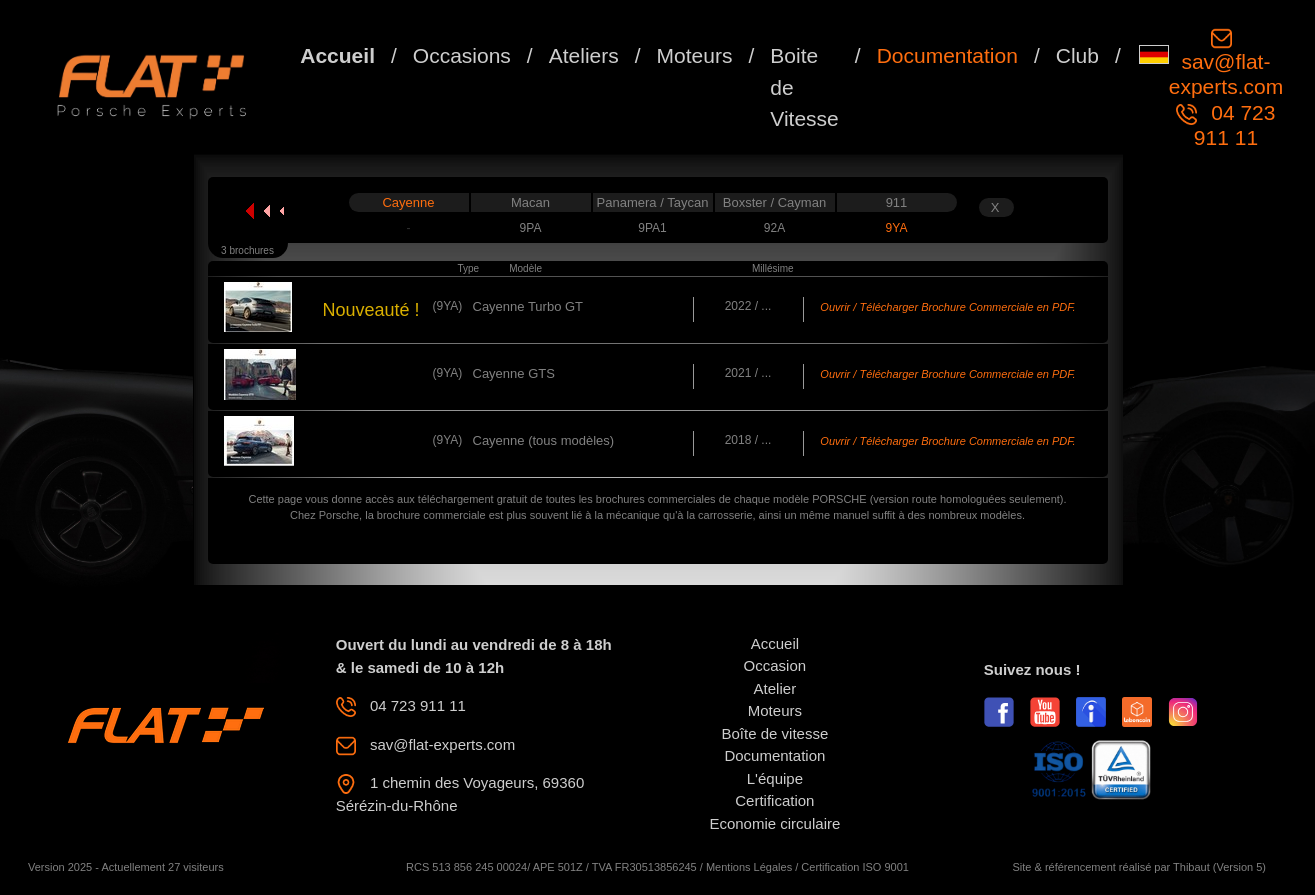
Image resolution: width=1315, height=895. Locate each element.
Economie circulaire (774, 823)
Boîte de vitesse (775, 733)
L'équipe (775, 778)
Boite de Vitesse (804, 87)
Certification (774, 800)
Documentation (947, 55)
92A (774, 228)
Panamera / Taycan (653, 202)
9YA (897, 228)
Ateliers (584, 55)
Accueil (337, 55)
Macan (530, 202)
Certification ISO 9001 (855, 867)
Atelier (775, 688)
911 (897, 202)
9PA (531, 228)
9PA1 (652, 228)
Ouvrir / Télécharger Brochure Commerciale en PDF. (947, 307)
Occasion (775, 665)
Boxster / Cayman (774, 202)
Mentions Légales (749, 867)
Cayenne (408, 202)
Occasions (462, 55)
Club (1077, 55)
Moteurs (695, 55)
